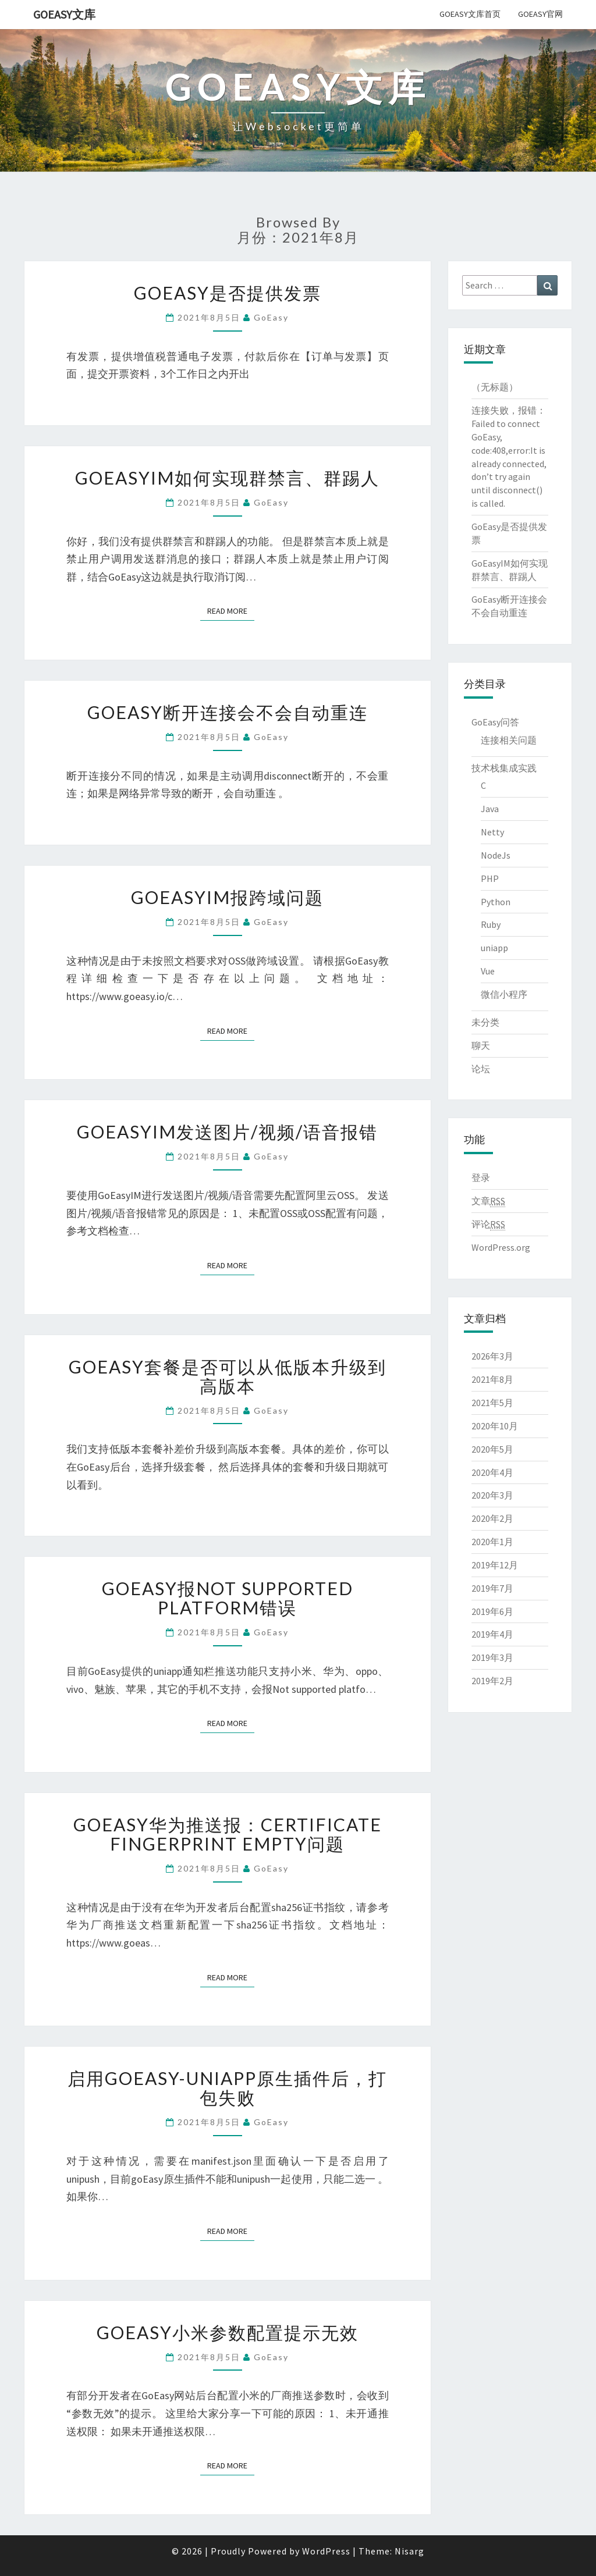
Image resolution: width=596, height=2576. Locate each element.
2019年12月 (494, 1565)
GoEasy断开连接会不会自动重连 (227, 712)
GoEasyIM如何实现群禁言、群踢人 (227, 477)
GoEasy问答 (495, 722)
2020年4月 (492, 1472)
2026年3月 (492, 1356)
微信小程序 (504, 994)
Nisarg (409, 2551)
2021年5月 (492, 1402)
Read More (230, 610)
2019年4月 (492, 1634)
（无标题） (494, 387)
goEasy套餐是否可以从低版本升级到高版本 (227, 1376)
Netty (492, 832)
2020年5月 (492, 1449)
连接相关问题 (509, 740)
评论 (488, 1224)
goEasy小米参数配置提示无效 (228, 2332)
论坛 (480, 1068)
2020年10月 (494, 1426)
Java (490, 808)
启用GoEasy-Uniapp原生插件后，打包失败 (227, 2088)
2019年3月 (492, 1657)
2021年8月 (492, 1379)
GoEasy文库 (64, 14)
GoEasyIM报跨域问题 (227, 897)
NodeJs (495, 855)
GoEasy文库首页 (470, 14)
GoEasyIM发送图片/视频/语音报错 (227, 1131)
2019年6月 (492, 1611)
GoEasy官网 (540, 14)
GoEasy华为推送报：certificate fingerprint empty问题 (227, 1834)
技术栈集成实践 (504, 768)
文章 (488, 1201)
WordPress (326, 2551)
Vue (488, 971)
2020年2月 (492, 1518)
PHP (490, 878)
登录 (480, 1177)
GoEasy (271, 317)
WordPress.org (500, 1247)
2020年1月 (492, 1541)
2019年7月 (492, 1588)
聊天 (480, 1045)
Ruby (491, 924)
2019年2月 (492, 1681)
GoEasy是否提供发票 (227, 292)
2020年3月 (492, 1495)
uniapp (494, 947)
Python (495, 902)
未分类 (485, 1022)
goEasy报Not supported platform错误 (227, 1598)
